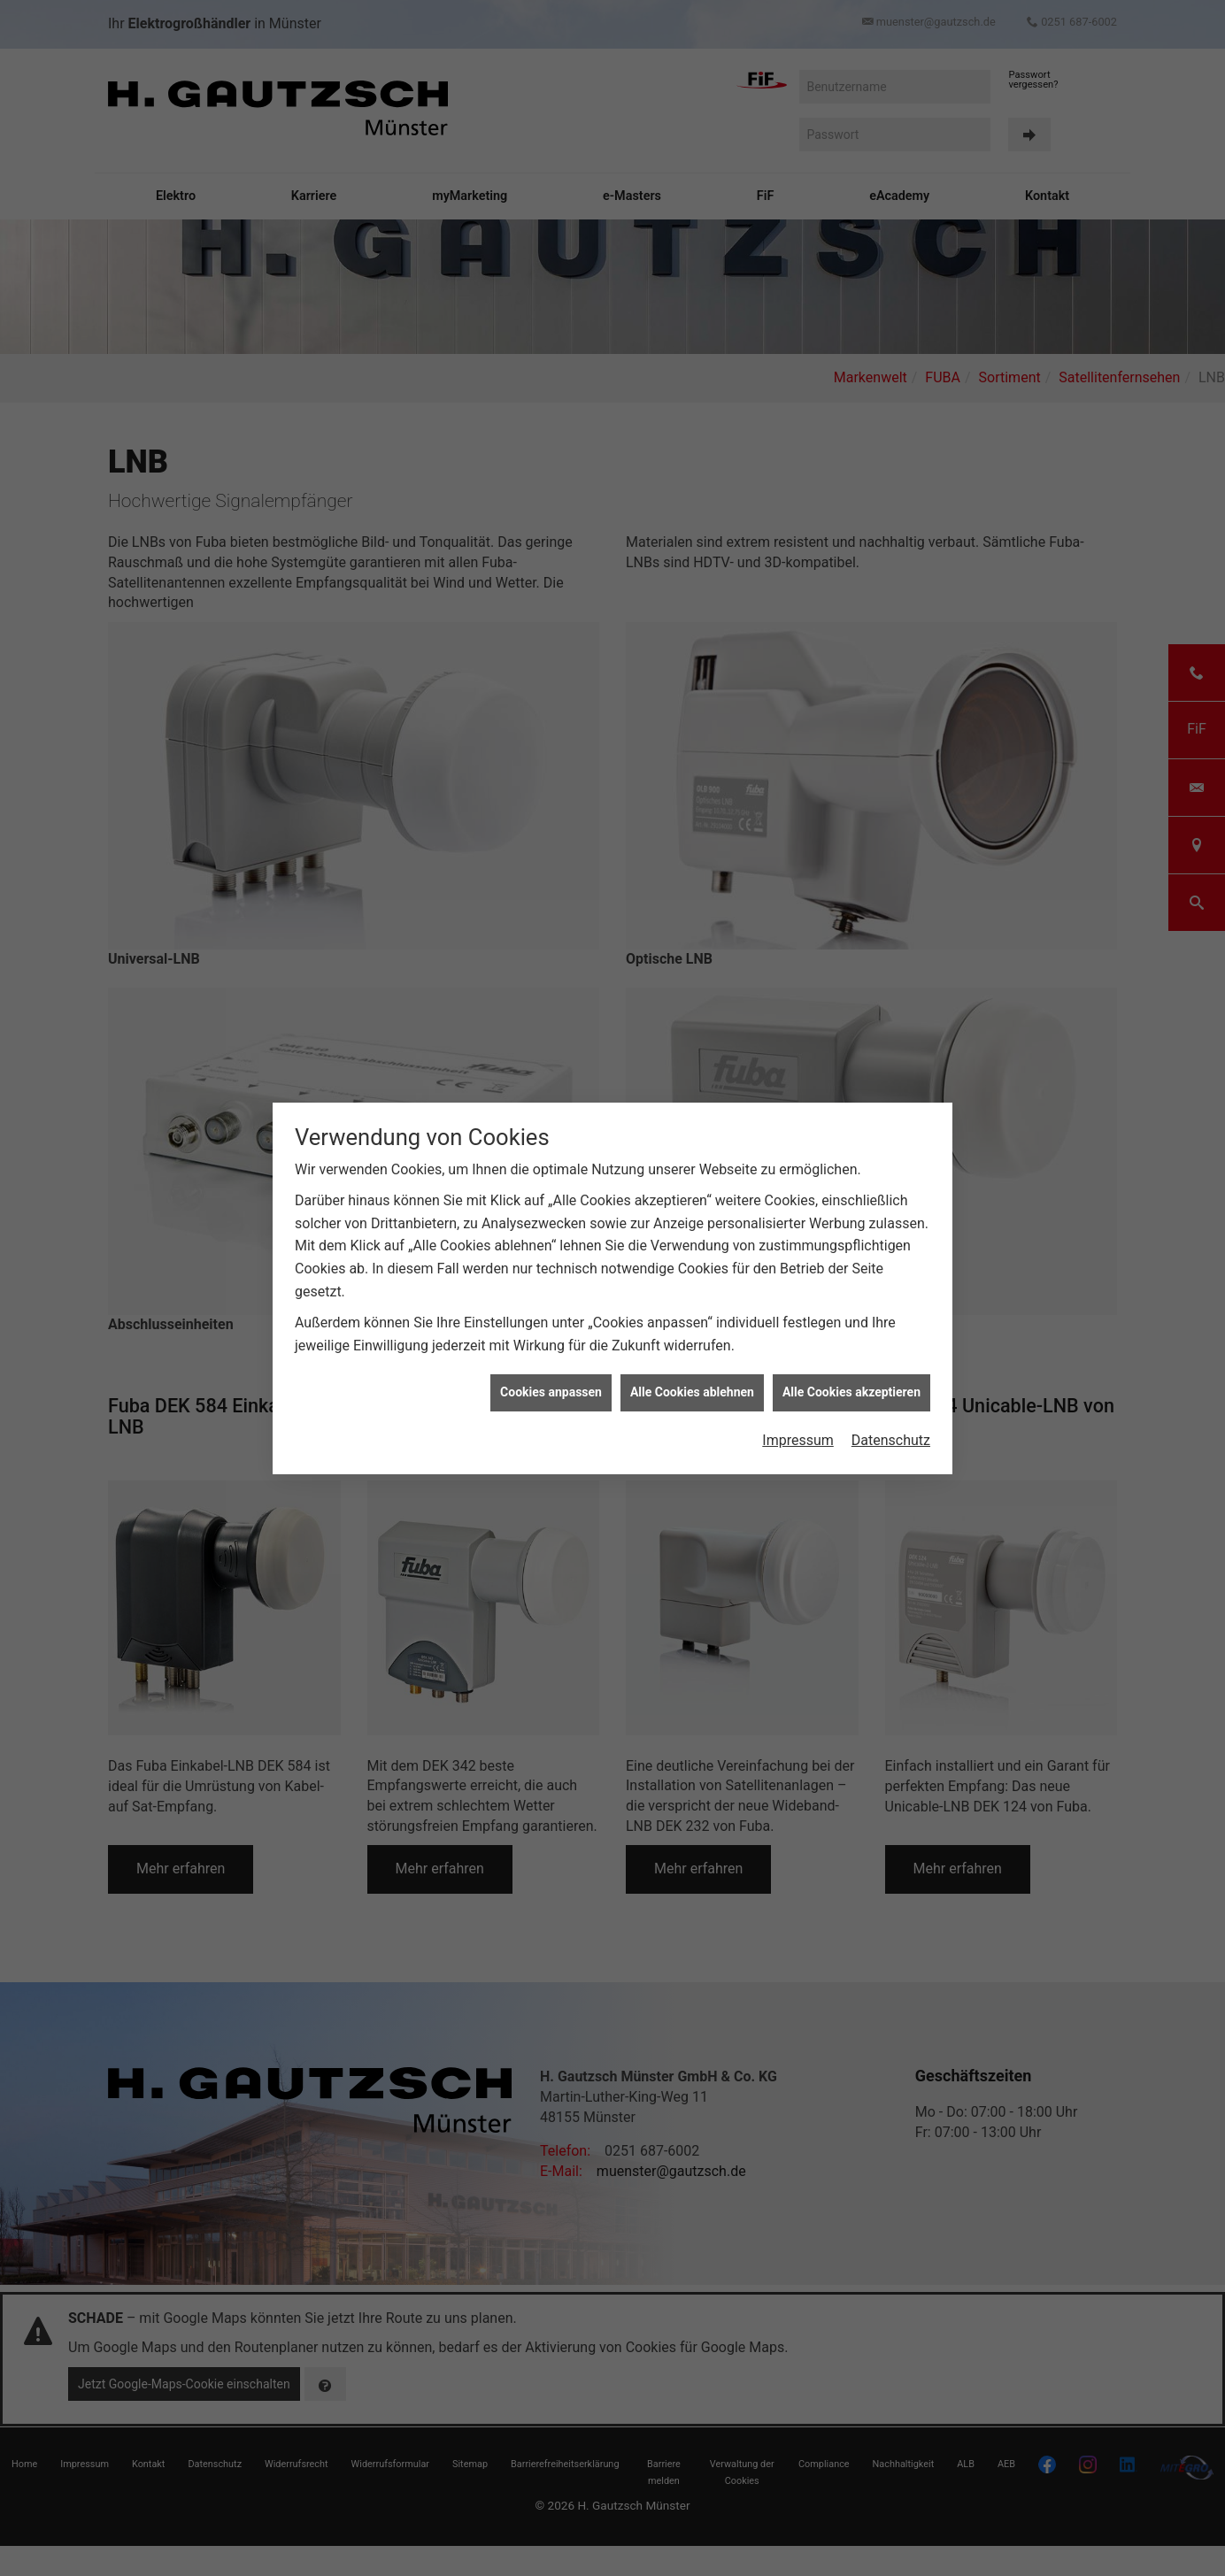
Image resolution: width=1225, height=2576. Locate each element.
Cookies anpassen (551, 1377)
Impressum (798, 1424)
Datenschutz (890, 1424)
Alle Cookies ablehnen (692, 1377)
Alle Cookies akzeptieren (851, 1377)
